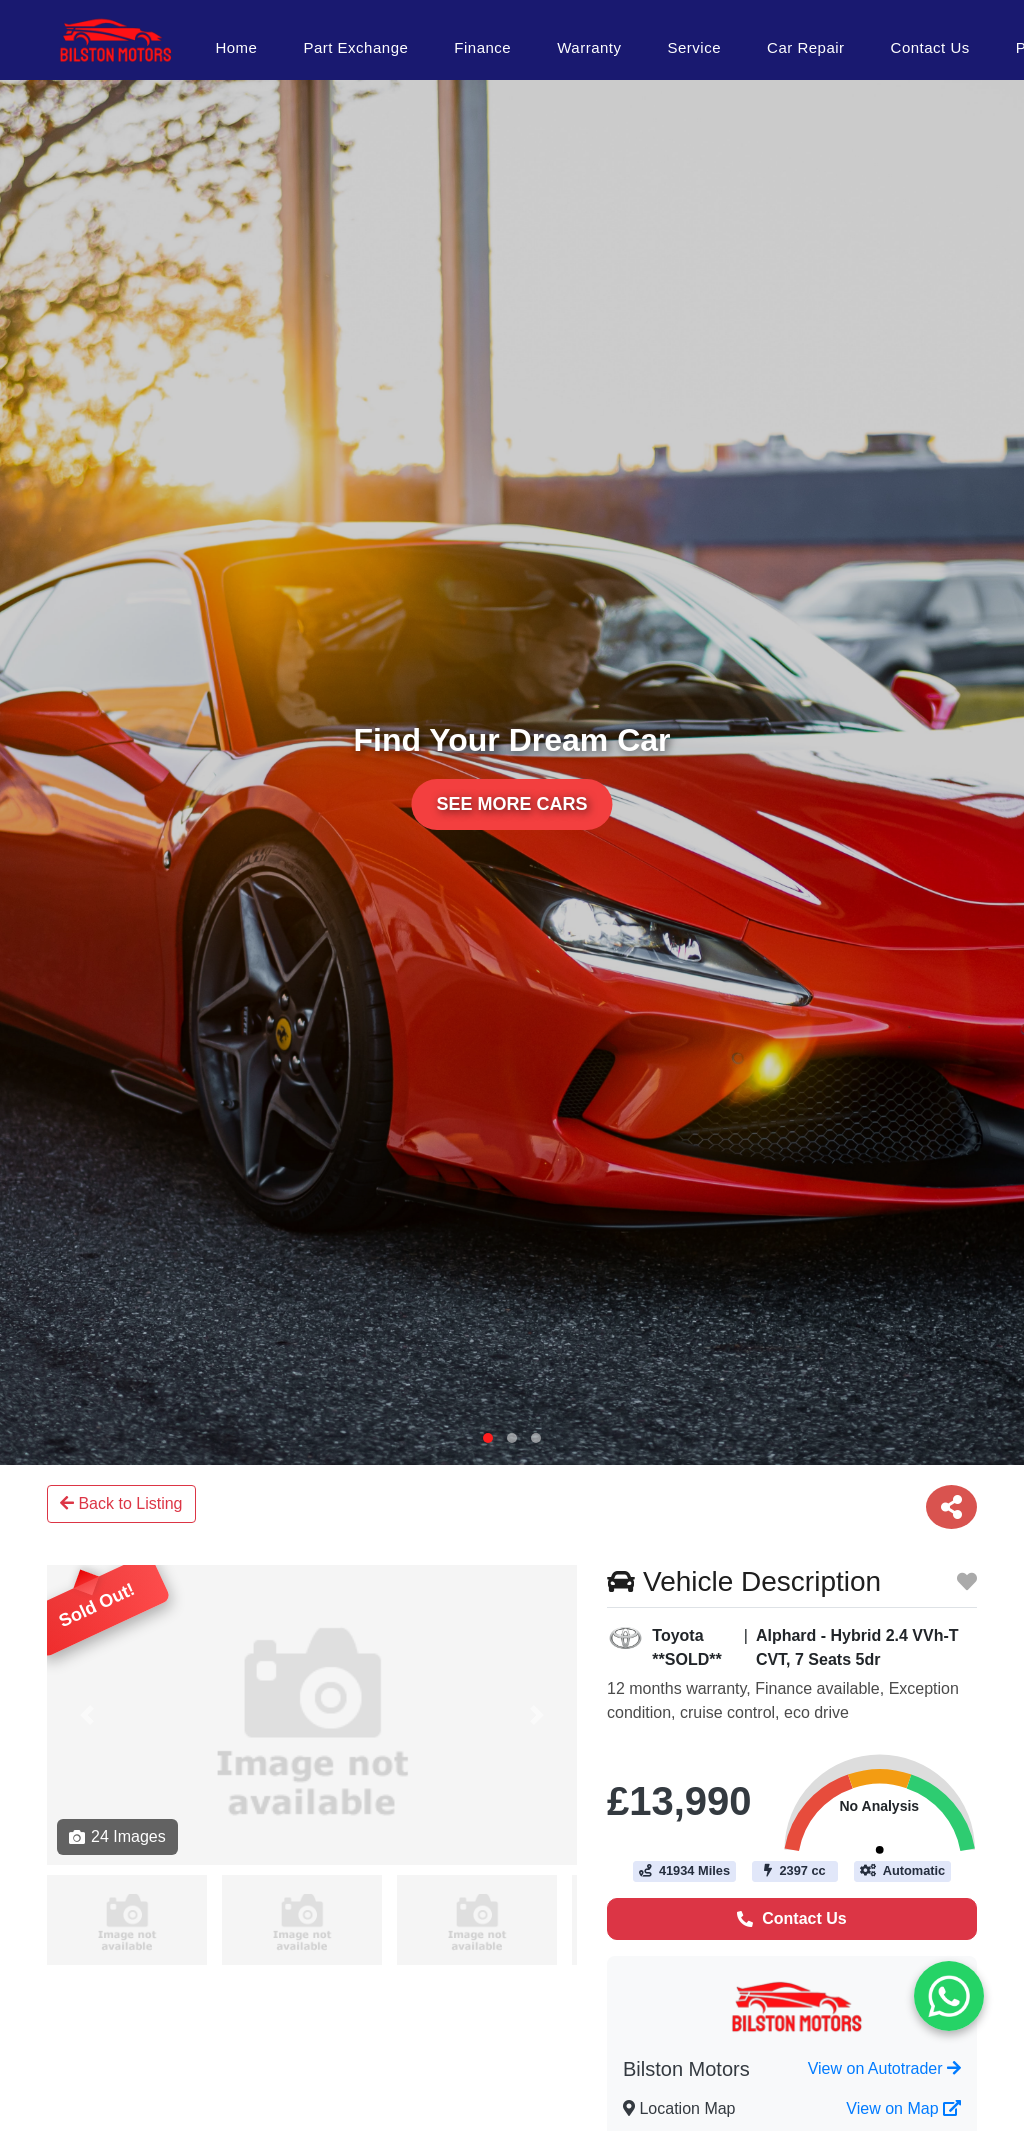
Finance (482, 47)
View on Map (903, 2108)
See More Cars (511, 804)
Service (695, 47)
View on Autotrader (884, 2068)
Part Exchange (355, 47)
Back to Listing (121, 1503)
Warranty (589, 47)
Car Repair (806, 47)
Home (236, 47)
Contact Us (930, 47)
